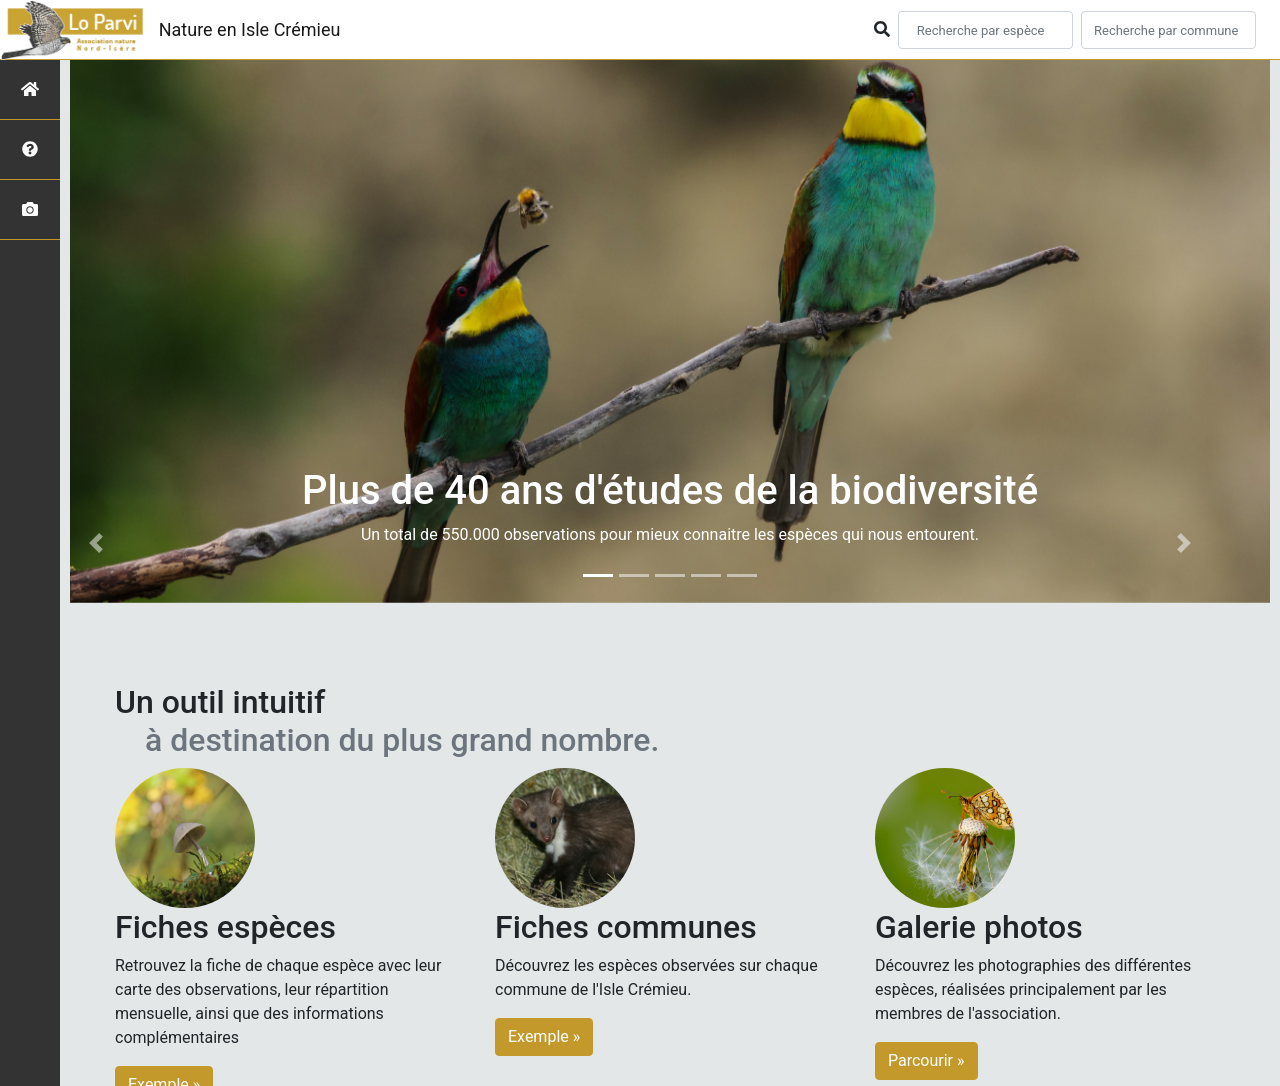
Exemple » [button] (544, 1036)
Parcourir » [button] (926, 1060)
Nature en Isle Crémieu (250, 29)
